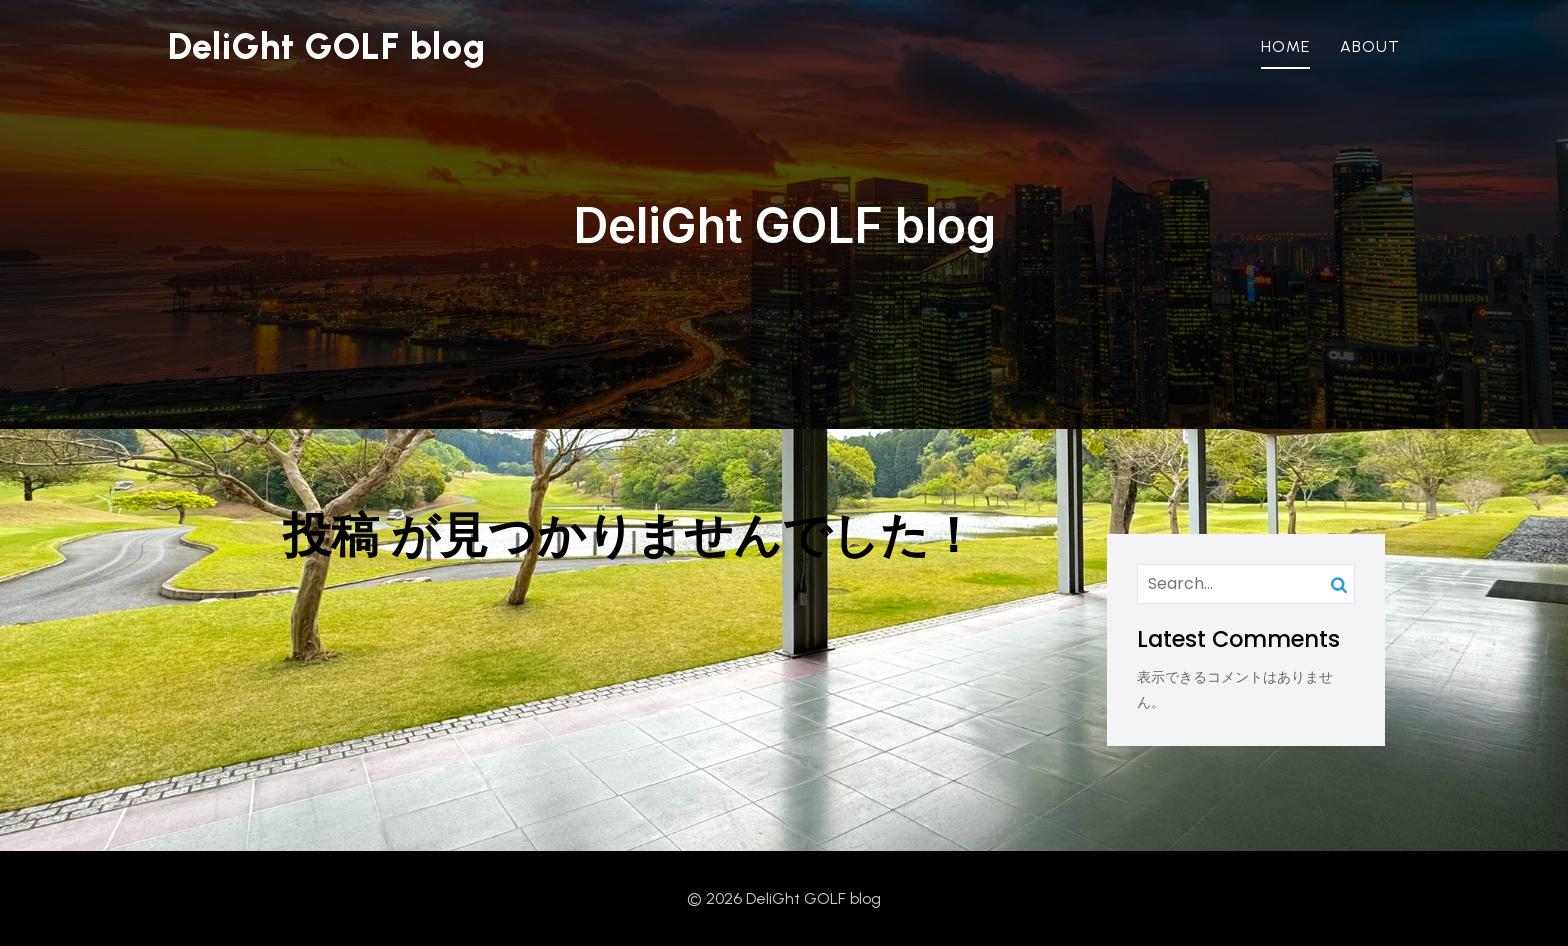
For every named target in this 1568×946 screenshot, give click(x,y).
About (1370, 46)
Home (1285, 46)
